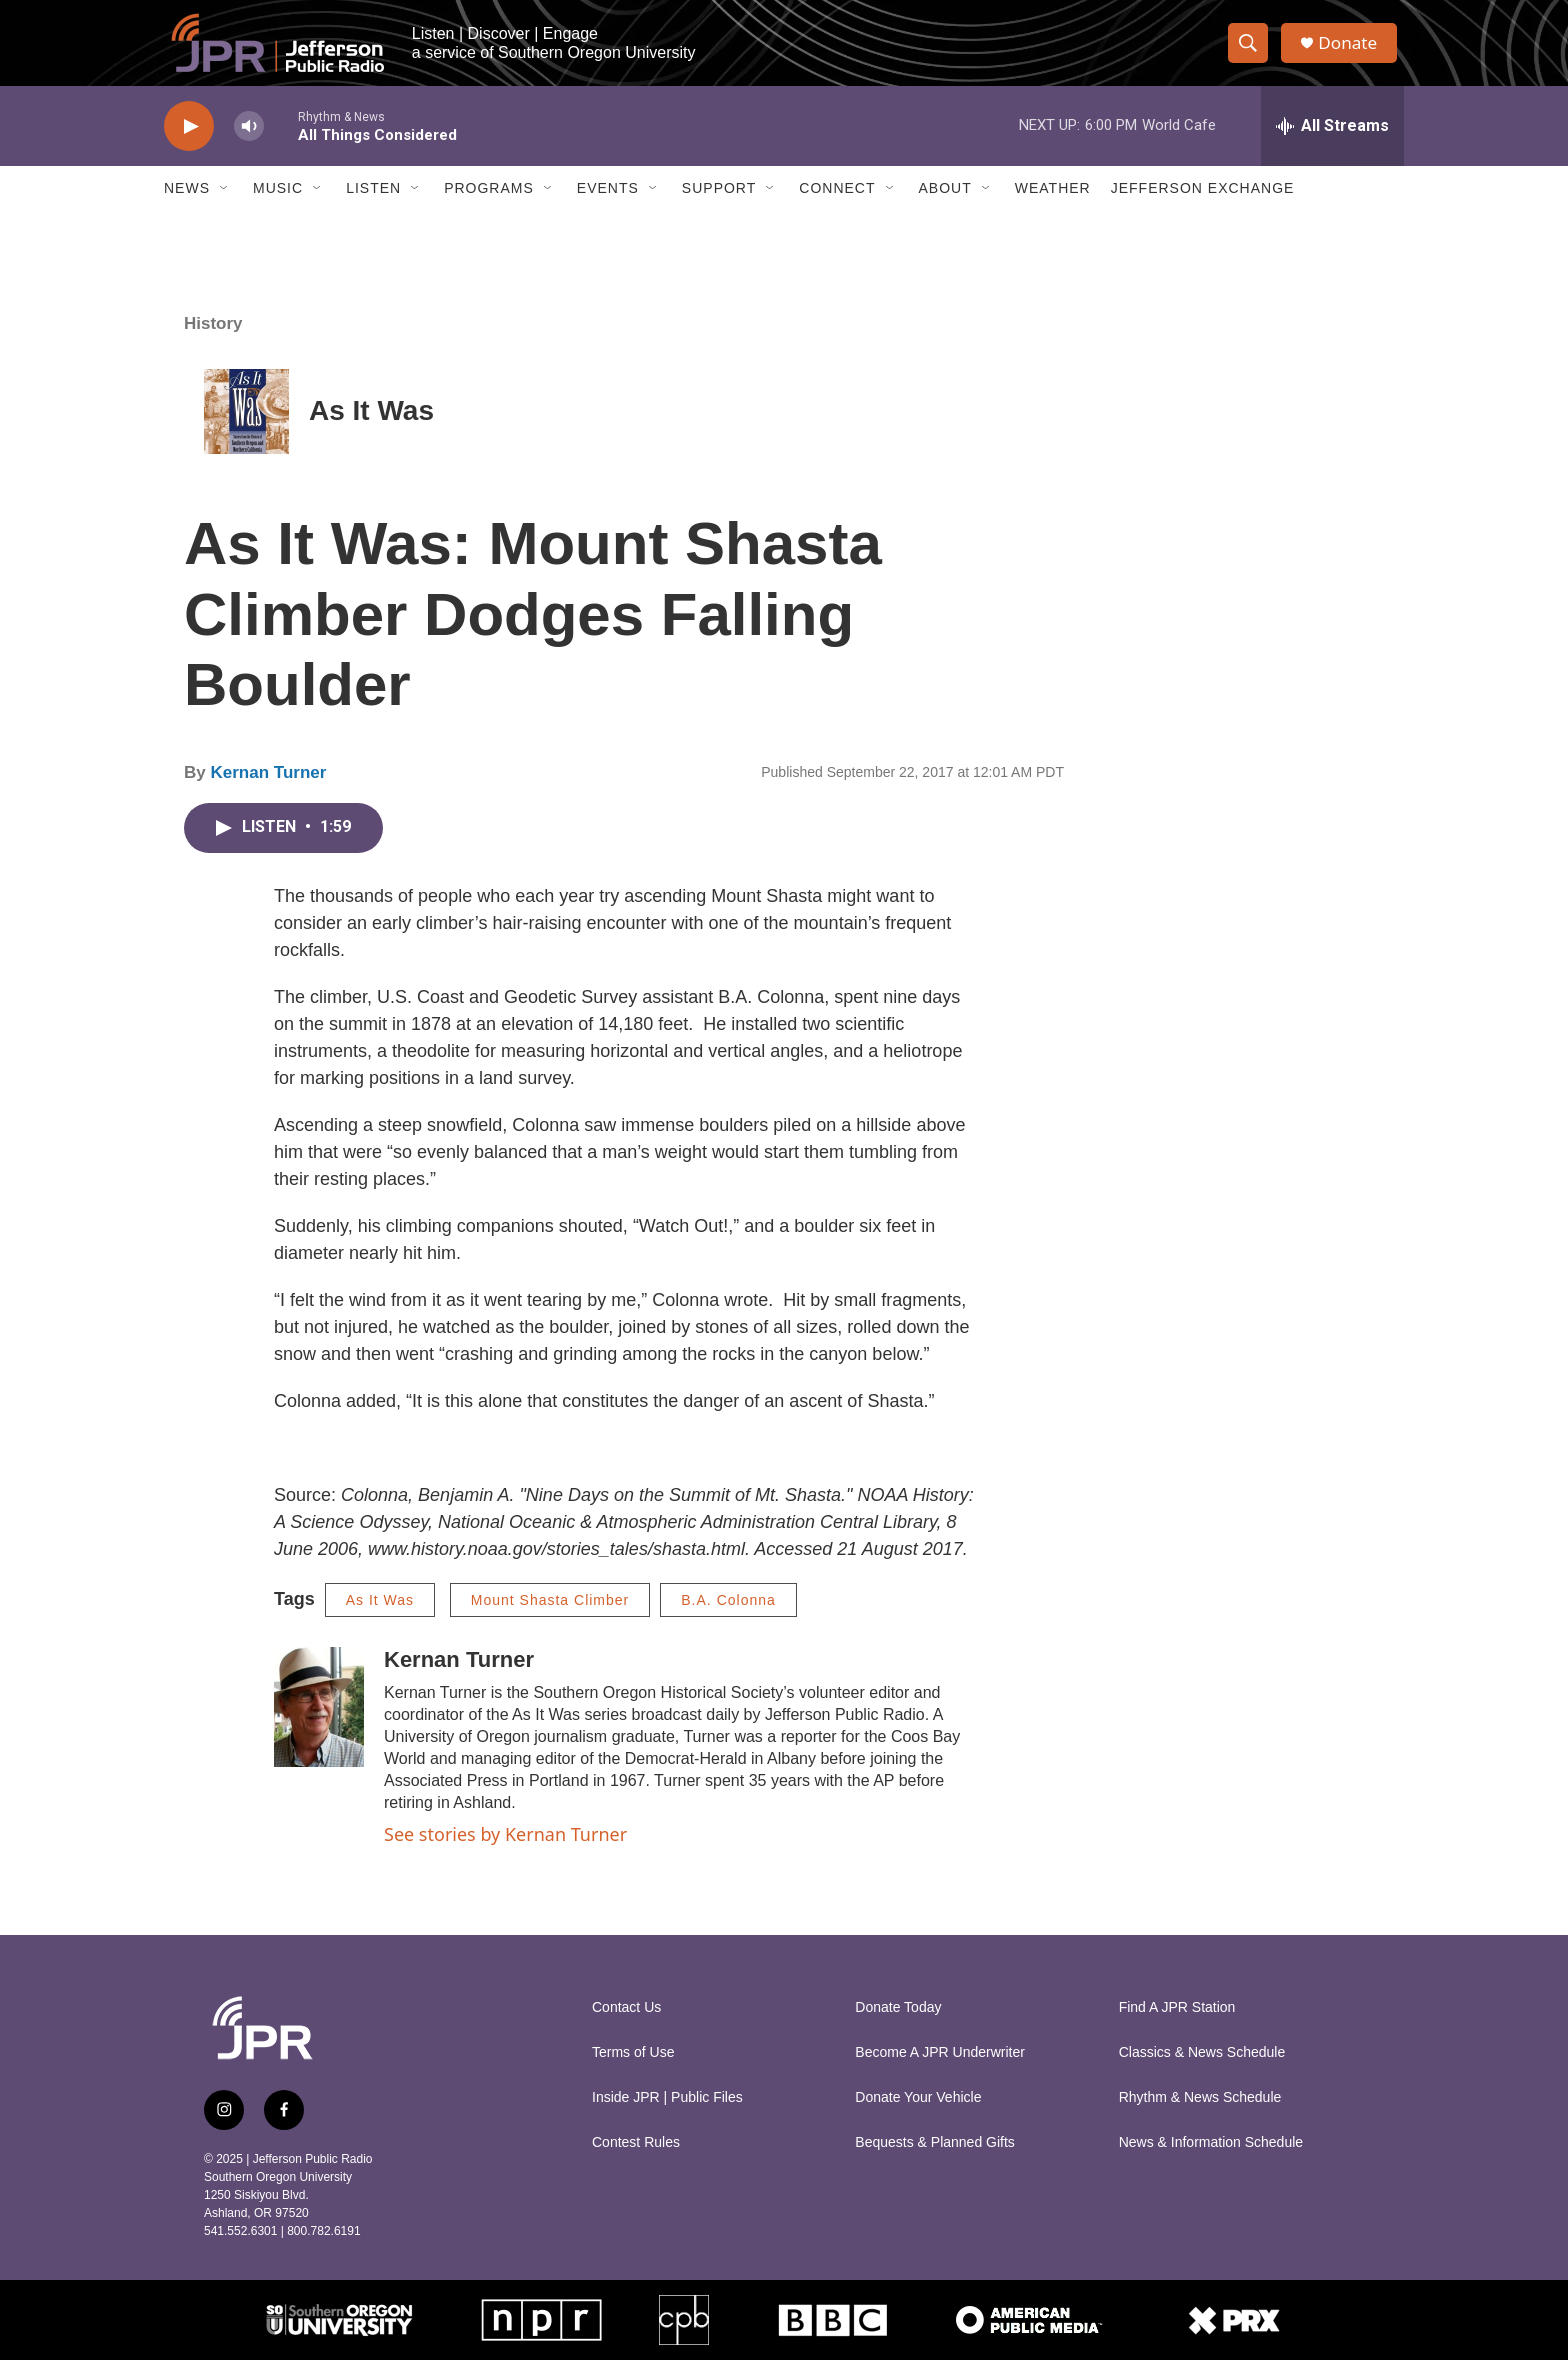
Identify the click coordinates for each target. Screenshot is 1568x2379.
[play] (189, 145)
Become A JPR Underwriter (940, 2071)
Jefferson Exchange (1203, 208)
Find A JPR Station (1177, 2026)
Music (278, 208)
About (945, 208)
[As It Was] (246, 430)
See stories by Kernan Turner (505, 1853)
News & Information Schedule (1211, 2161)
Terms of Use (633, 2071)
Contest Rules (636, 2161)
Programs (489, 208)
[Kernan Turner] (319, 1726)
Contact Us (626, 2026)
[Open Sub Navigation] (225, 208)
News (187, 208)
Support (719, 208)
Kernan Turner (268, 791)
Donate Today (898, 2026)
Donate (1353, 52)
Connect (837, 208)
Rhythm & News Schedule (1200, 2116)
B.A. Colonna (728, 1619)
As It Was (371, 430)
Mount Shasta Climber (550, 1619)
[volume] (249, 145)
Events (608, 208)
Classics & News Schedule (1202, 2071)
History (213, 342)
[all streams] (1332, 145)
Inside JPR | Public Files (667, 2116)
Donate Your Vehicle (918, 2116)
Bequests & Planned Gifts (935, 2161)
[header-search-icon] (1252, 53)
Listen (373, 208)
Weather (1053, 208)
